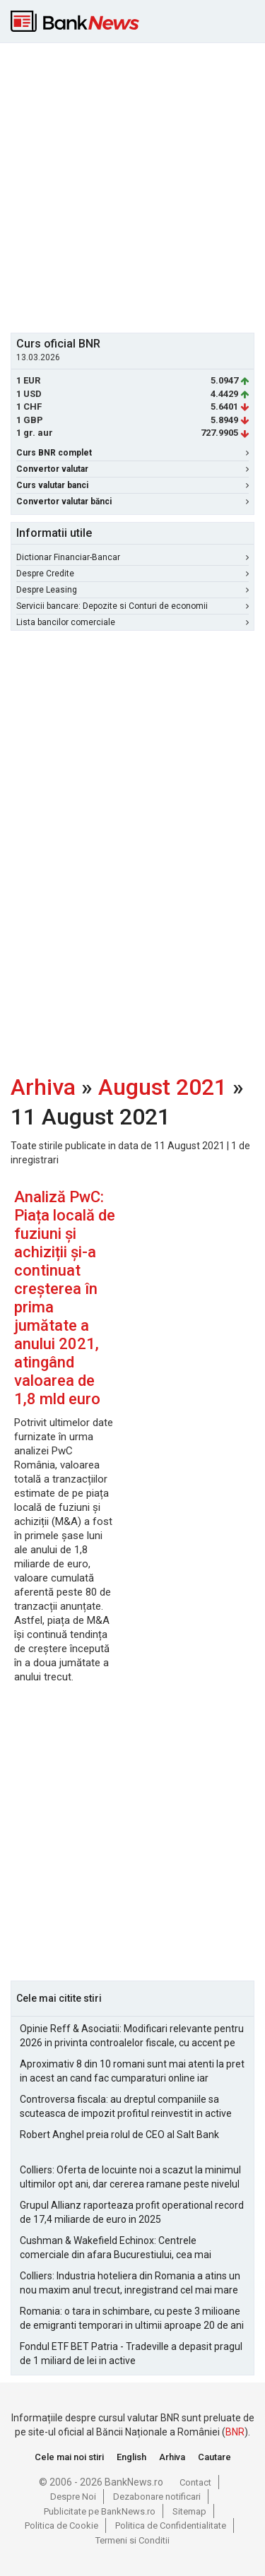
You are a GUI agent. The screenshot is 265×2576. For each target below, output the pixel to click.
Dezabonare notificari (157, 2496)
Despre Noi (73, 2496)
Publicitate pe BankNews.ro (99, 2511)
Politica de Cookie (61, 2525)
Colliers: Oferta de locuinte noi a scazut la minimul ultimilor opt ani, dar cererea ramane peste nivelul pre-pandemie (130, 2177)
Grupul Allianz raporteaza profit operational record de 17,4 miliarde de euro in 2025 (132, 2212)
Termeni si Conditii (132, 2540)
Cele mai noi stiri (69, 2457)
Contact (195, 2482)
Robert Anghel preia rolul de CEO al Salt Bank (119, 2134)
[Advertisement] (132, 186)
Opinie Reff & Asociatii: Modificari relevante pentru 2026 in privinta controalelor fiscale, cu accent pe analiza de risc (132, 2036)
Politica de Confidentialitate (170, 2525)
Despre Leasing (132, 590)
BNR (235, 2432)
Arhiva (43, 1087)
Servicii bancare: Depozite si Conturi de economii (132, 606)
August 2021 (162, 1087)
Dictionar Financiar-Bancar (132, 557)
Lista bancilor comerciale (132, 622)
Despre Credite (132, 573)
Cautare (214, 2457)
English (131, 2457)
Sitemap (189, 2511)
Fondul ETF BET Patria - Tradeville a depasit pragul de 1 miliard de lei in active (131, 2353)
